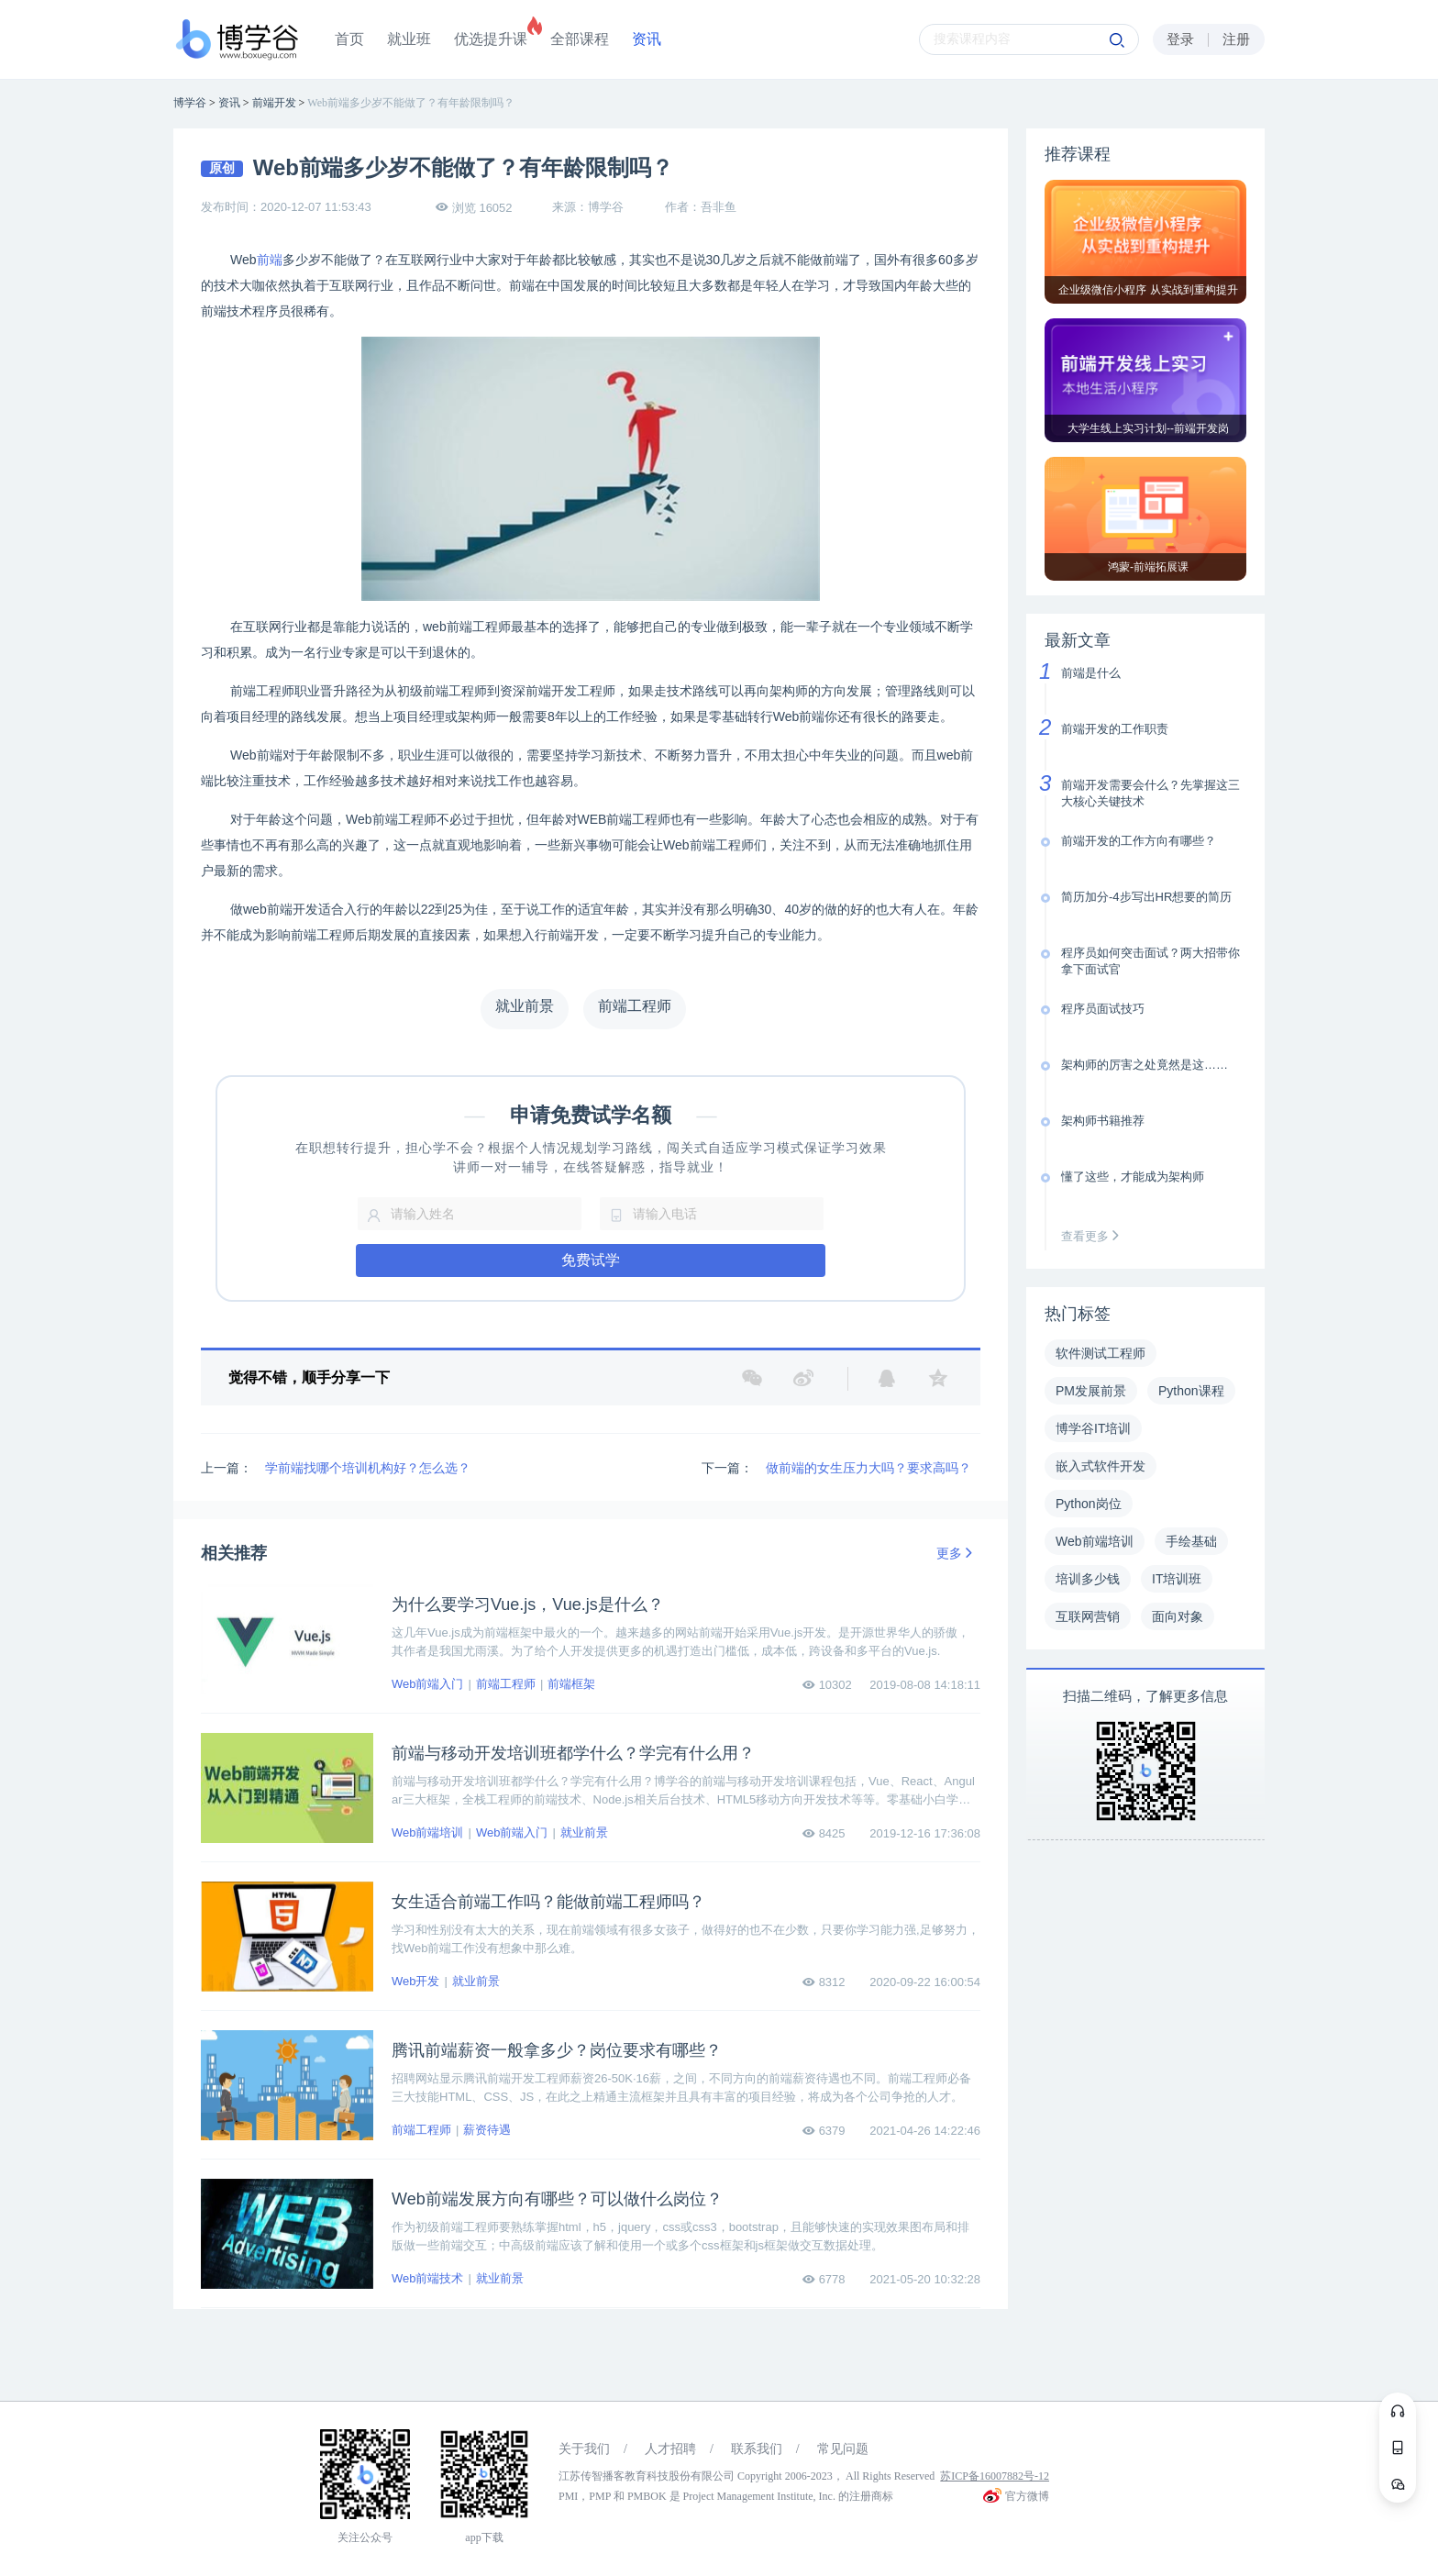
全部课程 (579, 39)
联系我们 (756, 2449)
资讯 (646, 39)
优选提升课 (490, 39)
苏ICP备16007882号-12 (994, 2476)
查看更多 (1094, 1236)
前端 (269, 259)
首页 (349, 39)
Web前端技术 (428, 2278)
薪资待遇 (487, 2130)
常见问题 (842, 2449)
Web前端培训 (428, 1832)
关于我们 (584, 2449)
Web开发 (416, 1981)
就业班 (409, 39)
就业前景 (584, 1832)
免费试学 (590, 1260)
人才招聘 (670, 2449)
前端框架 (571, 1684)
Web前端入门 (428, 1684)
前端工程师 (506, 1684)
